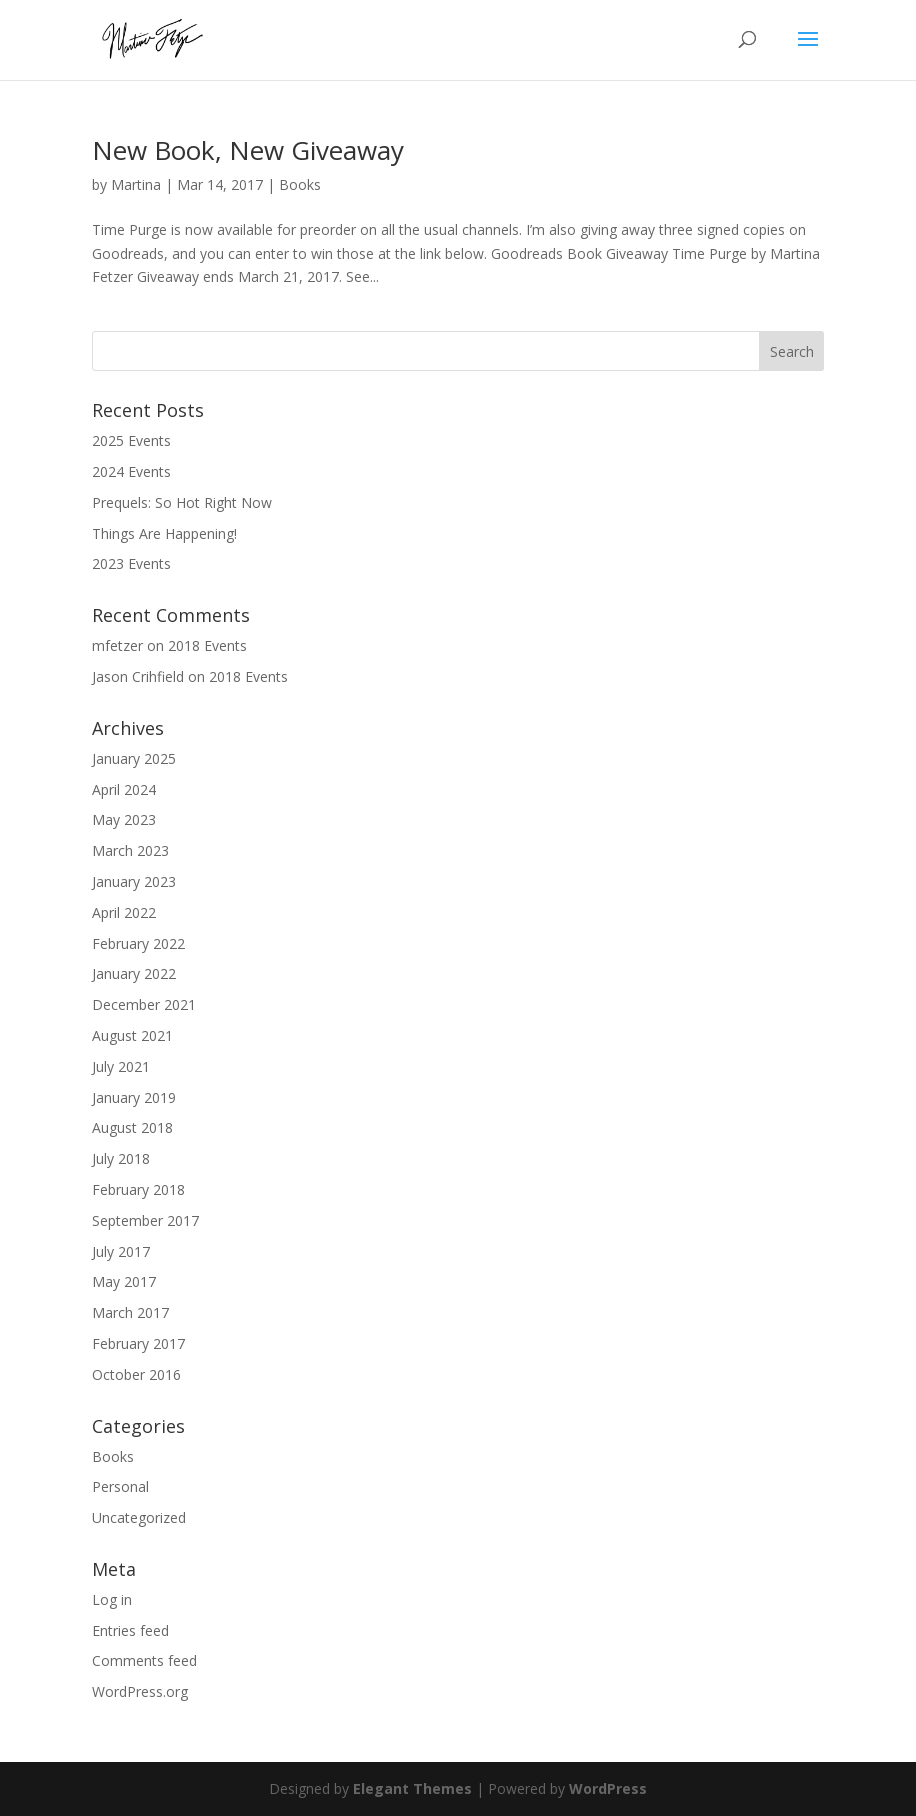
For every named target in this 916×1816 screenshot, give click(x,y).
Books (300, 184)
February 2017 (138, 1343)
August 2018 (132, 1127)
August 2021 (132, 1035)
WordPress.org (140, 1691)
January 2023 (134, 881)
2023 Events (131, 563)
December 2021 (144, 1004)
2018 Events (207, 645)
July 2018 (121, 1158)
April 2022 (124, 912)
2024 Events (131, 471)
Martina (136, 184)
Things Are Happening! (164, 533)
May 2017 (124, 1281)
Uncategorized (139, 1517)
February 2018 (138, 1189)
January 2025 (134, 758)
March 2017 (130, 1312)
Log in (112, 1599)
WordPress (608, 1788)
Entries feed (130, 1630)
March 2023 (130, 850)
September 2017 (145, 1220)
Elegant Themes (412, 1788)
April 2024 (124, 789)
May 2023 (124, 819)
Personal (120, 1486)
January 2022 (134, 973)
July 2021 (121, 1066)
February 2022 (138, 943)
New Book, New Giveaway (248, 150)
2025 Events (131, 440)
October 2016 (136, 1374)
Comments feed (144, 1660)
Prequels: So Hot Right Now (182, 502)
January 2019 (134, 1097)
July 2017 (121, 1251)
